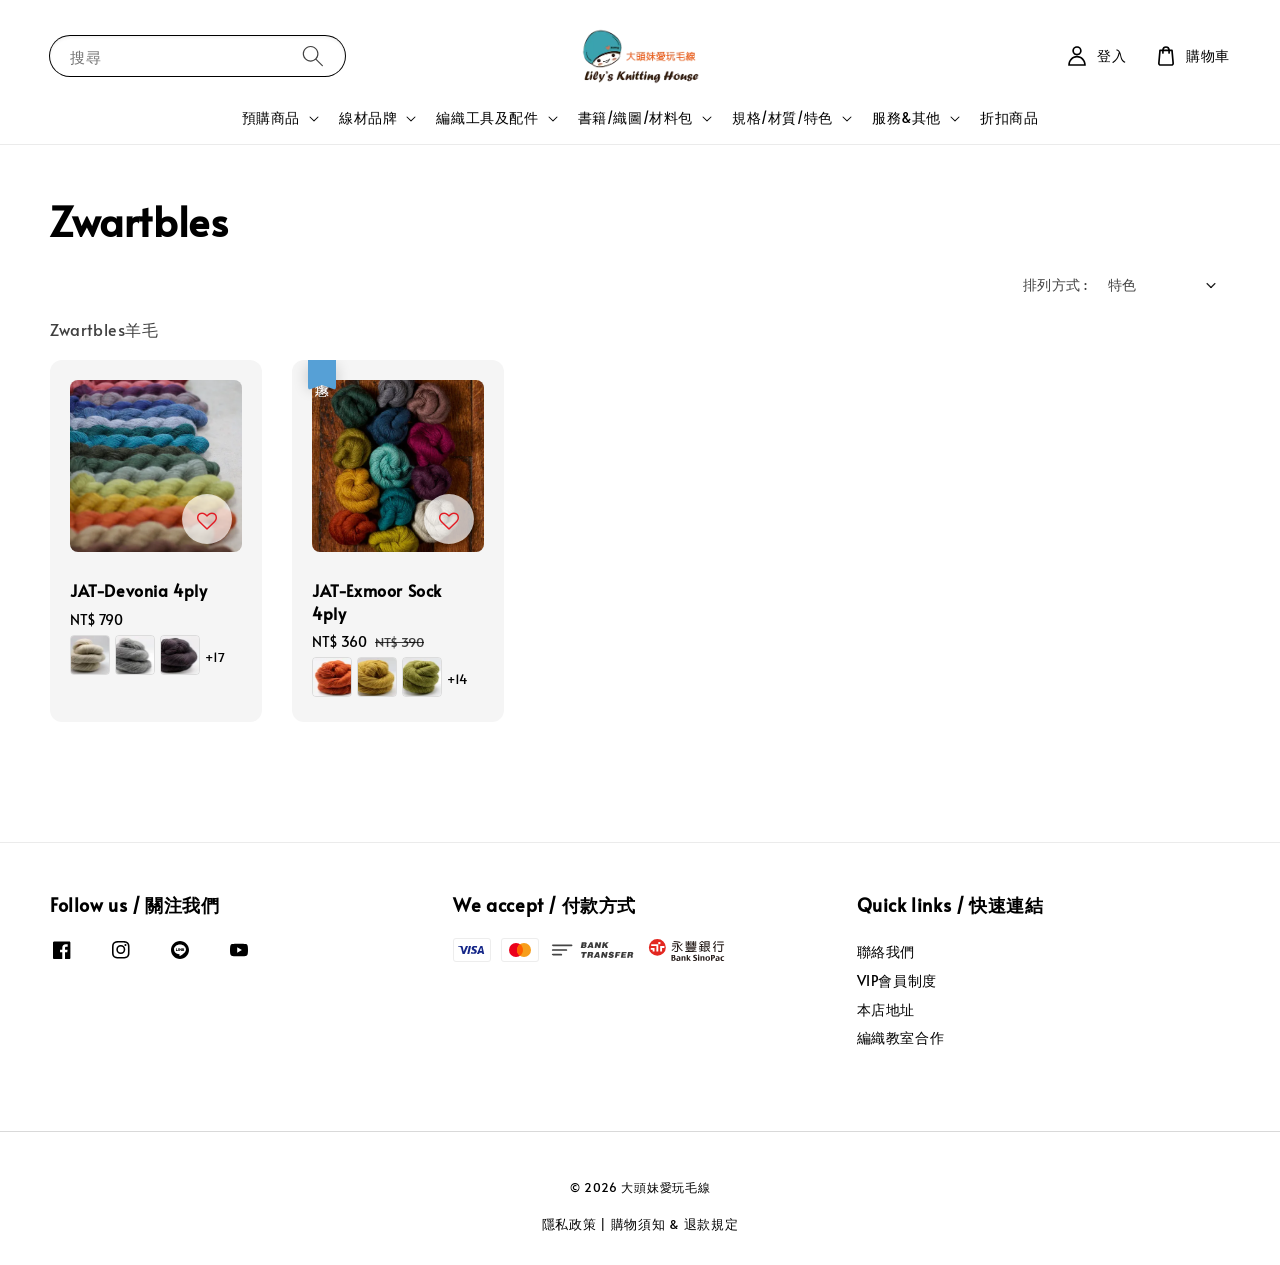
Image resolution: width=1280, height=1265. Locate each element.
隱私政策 (569, 1224)
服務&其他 (906, 118)
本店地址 (886, 1009)
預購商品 (271, 118)
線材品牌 (368, 118)
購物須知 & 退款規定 (675, 1224)
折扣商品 (1009, 117)
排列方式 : (1055, 284)
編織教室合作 (901, 1037)
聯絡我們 (886, 952)
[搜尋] (313, 55)
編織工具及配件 (487, 118)
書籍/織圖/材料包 (635, 118)
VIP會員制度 (897, 980)
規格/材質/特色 (782, 118)
